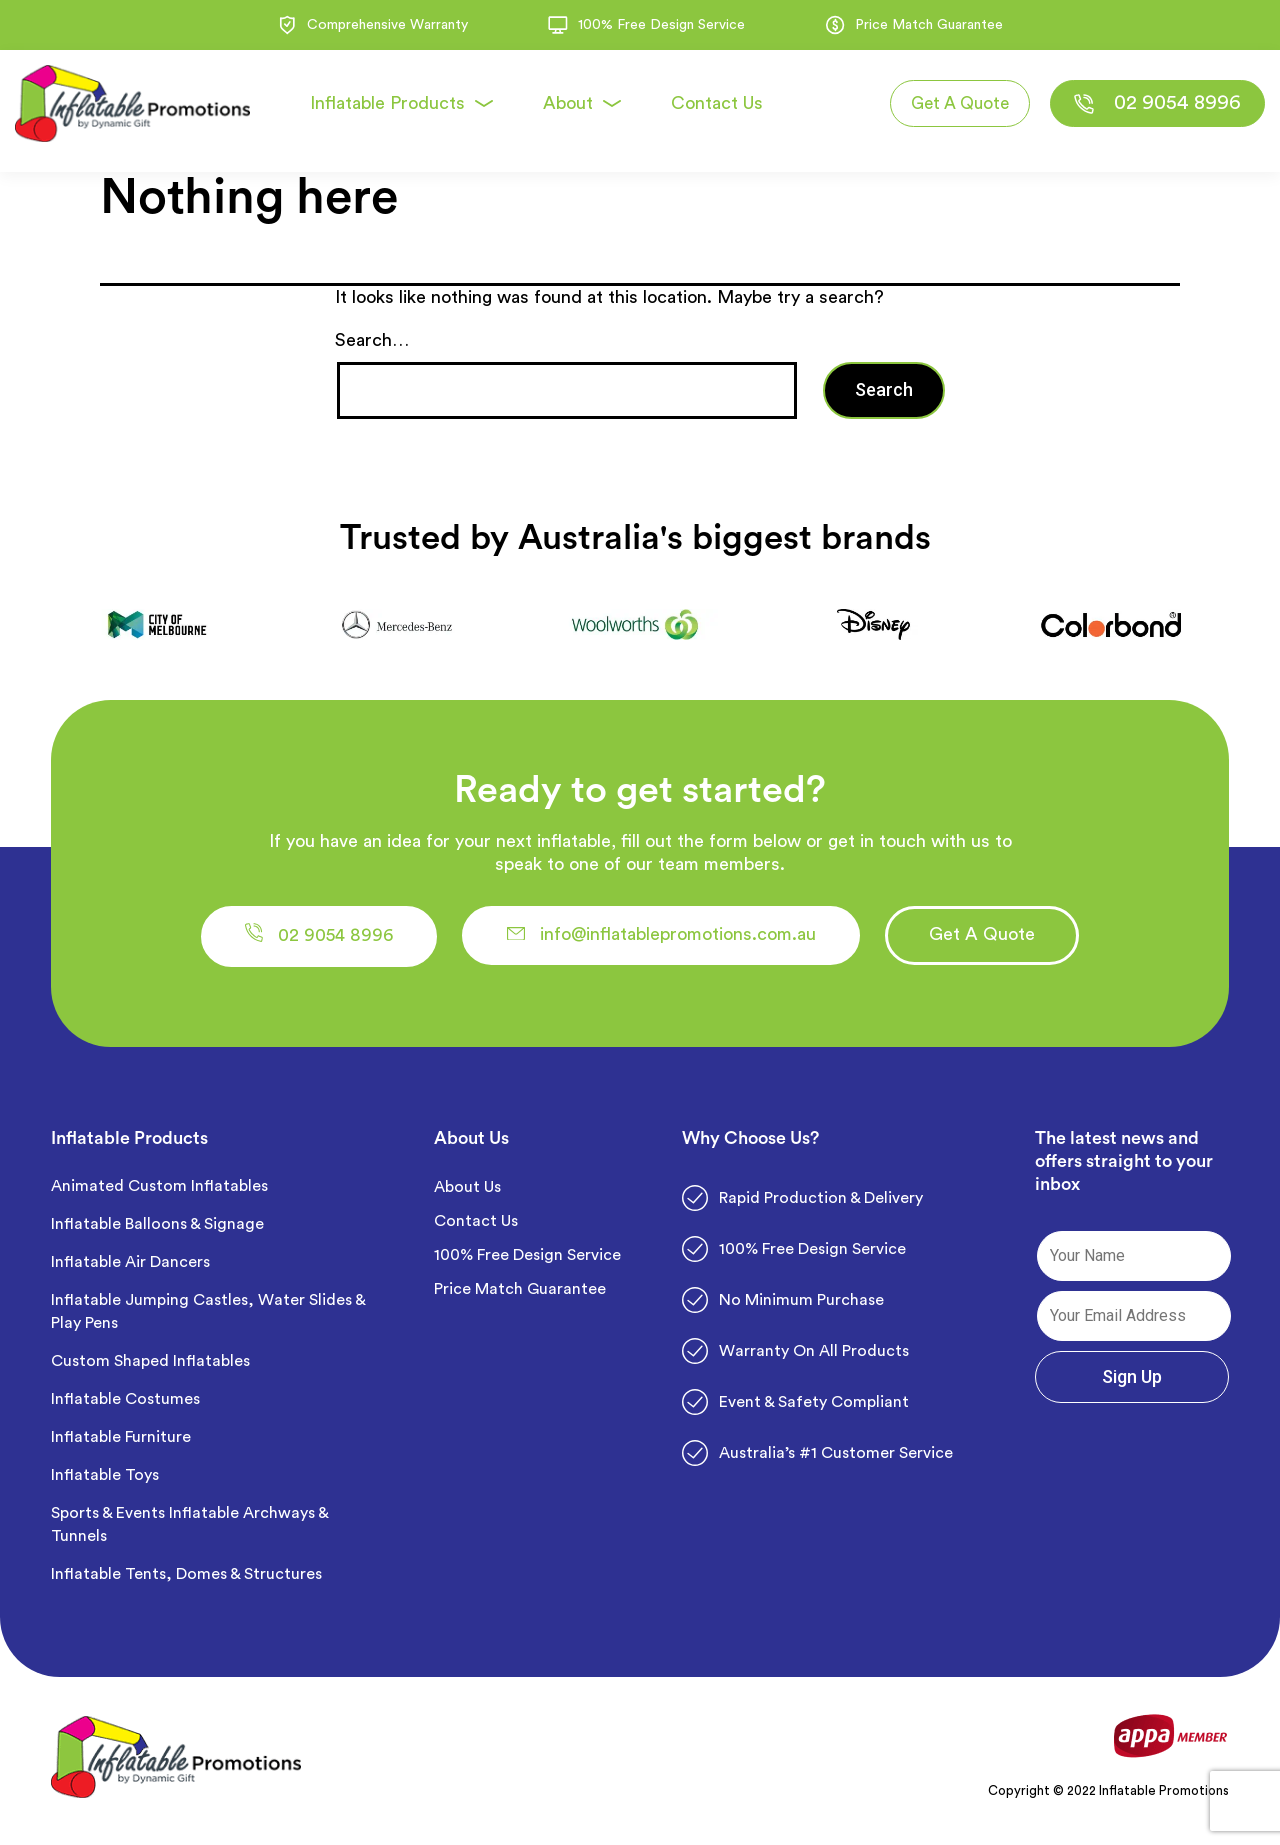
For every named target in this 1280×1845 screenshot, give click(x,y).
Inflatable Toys (107, 1482)
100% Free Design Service (527, 1262)
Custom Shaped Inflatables (150, 1368)
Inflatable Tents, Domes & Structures (186, 1581)
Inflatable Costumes (125, 1406)
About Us (467, 1194)
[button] (352, 940)
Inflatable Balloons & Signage (157, 1231)
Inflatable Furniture (123, 1444)
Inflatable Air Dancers (130, 1269)
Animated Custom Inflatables (159, 1193)
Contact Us (476, 1228)
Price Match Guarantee (520, 1296)
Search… (372, 340)
